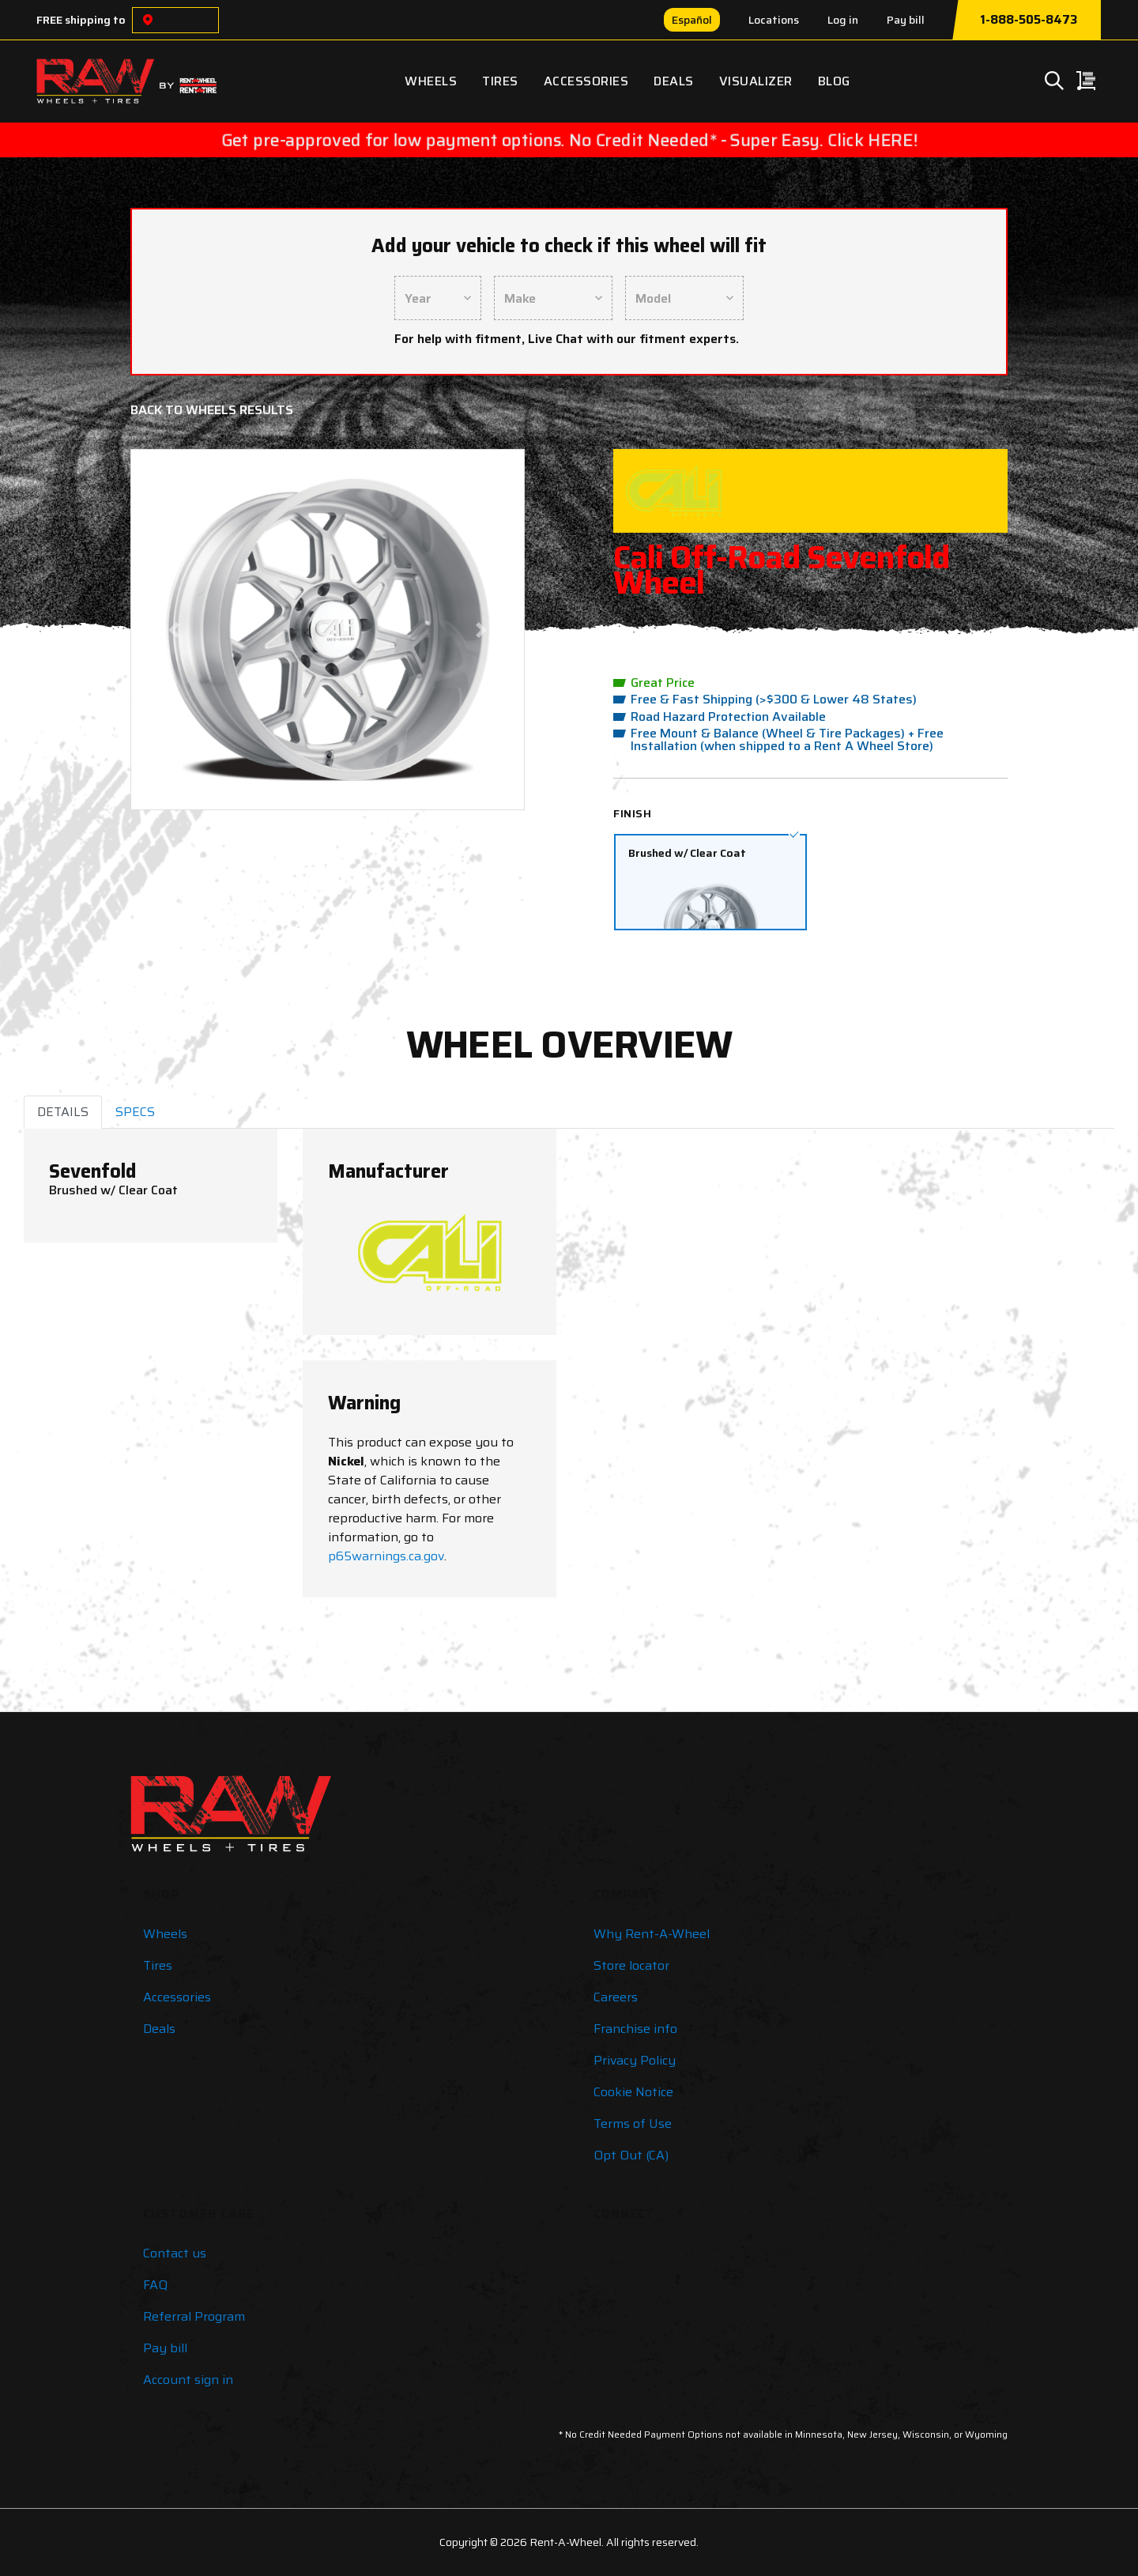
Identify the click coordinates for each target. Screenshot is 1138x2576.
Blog (834, 81)
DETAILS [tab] (63, 1112)
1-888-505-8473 (1028, 19)
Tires (500, 81)
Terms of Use (632, 2123)
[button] (174, 630)
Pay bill (906, 19)
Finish (632, 813)
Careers (615, 1997)
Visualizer (756, 81)
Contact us (174, 2253)
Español (692, 19)
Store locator (631, 1965)
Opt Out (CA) (631, 2155)
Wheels (431, 81)
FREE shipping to (81, 19)
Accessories (586, 81)
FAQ (155, 2285)
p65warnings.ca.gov (386, 1556)
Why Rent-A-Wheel (651, 1934)
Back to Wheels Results (211, 410)
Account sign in (188, 2379)
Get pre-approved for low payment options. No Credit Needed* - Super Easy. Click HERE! (569, 140)
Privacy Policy (634, 2060)
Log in (842, 19)
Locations (773, 19)
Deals (674, 81)
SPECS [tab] (135, 1112)
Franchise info (635, 2029)
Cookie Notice (633, 2092)
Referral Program (194, 2316)
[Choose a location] (148, 20)
